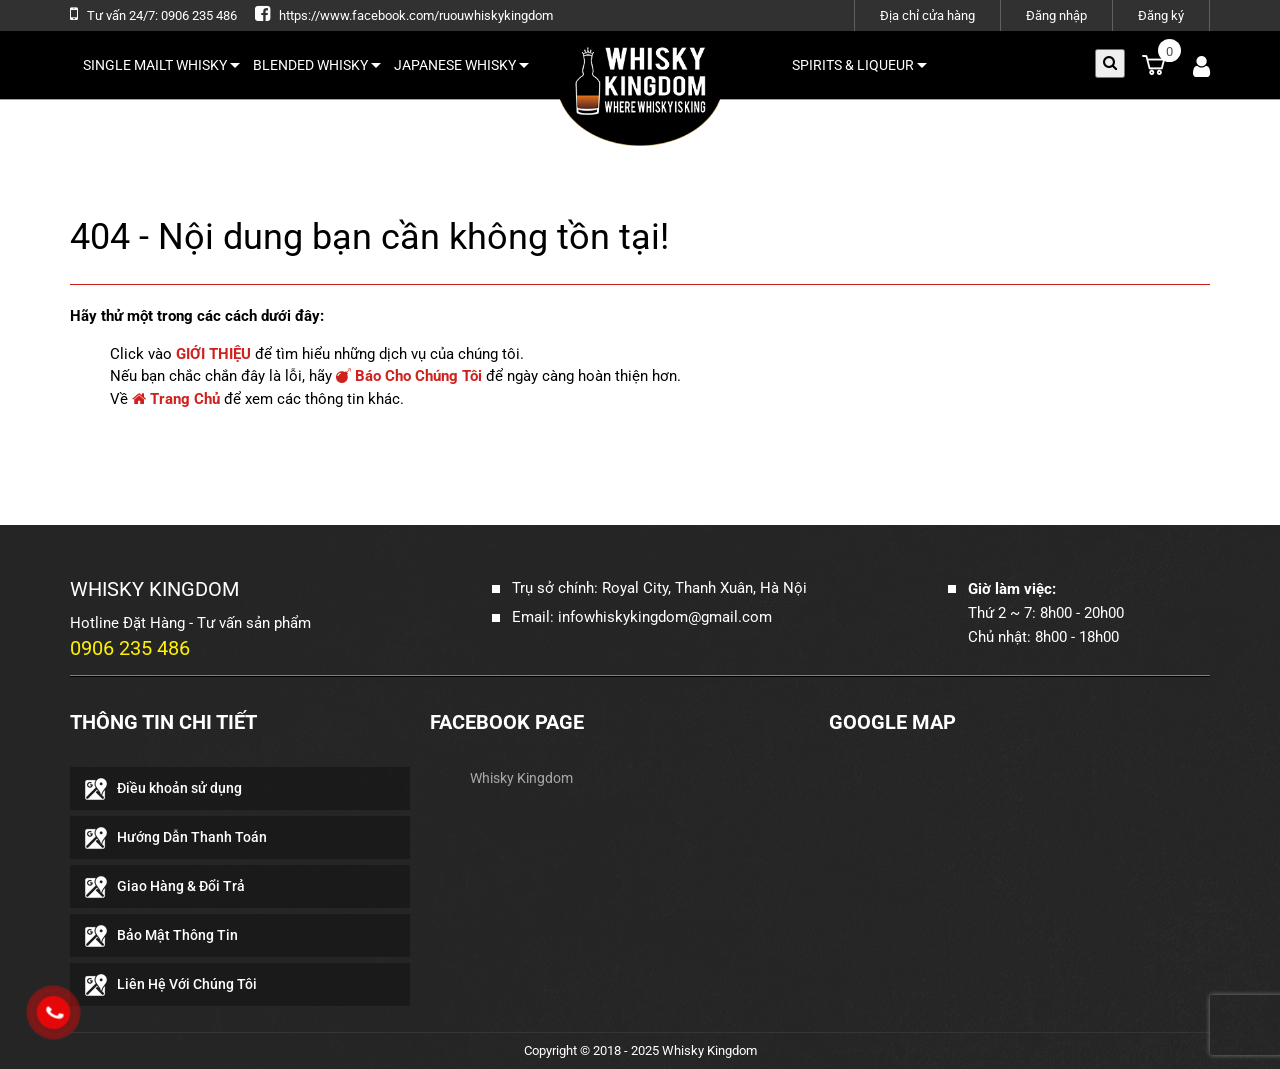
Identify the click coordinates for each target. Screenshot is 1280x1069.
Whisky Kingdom (521, 778)
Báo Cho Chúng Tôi (409, 376)
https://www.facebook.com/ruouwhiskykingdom (416, 15)
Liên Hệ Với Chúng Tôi (187, 984)
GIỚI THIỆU (213, 354)
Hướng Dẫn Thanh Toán (192, 837)
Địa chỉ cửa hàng (927, 15)
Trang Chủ (176, 399)
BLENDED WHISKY (317, 65)
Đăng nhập (1056, 15)
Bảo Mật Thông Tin (177, 935)
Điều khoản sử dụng (179, 788)
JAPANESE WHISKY (461, 65)
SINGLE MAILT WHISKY (161, 65)
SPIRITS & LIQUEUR (859, 65)
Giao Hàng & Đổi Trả (181, 886)
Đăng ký (1161, 15)
